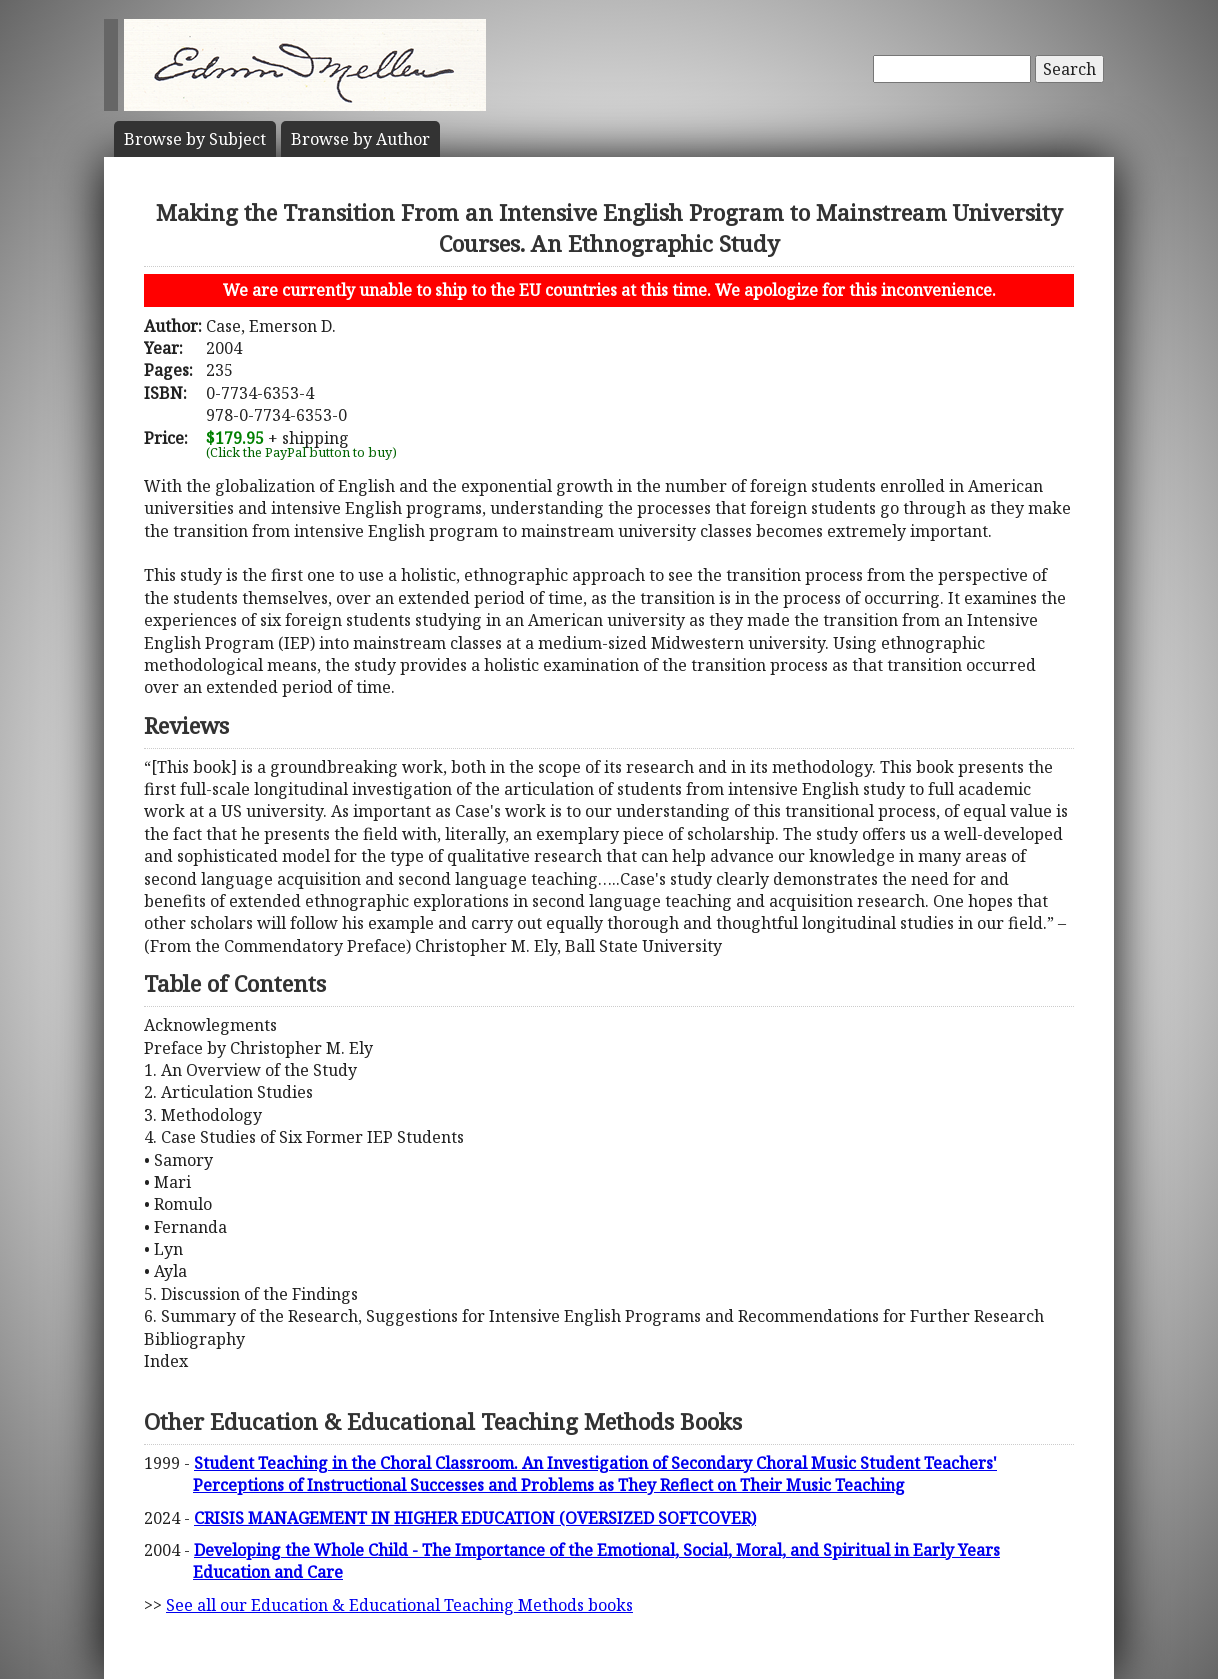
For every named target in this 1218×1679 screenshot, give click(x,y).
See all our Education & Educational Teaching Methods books (399, 1605)
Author (360, 139)
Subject (195, 139)
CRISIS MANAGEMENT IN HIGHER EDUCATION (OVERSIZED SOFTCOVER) (475, 1518)
